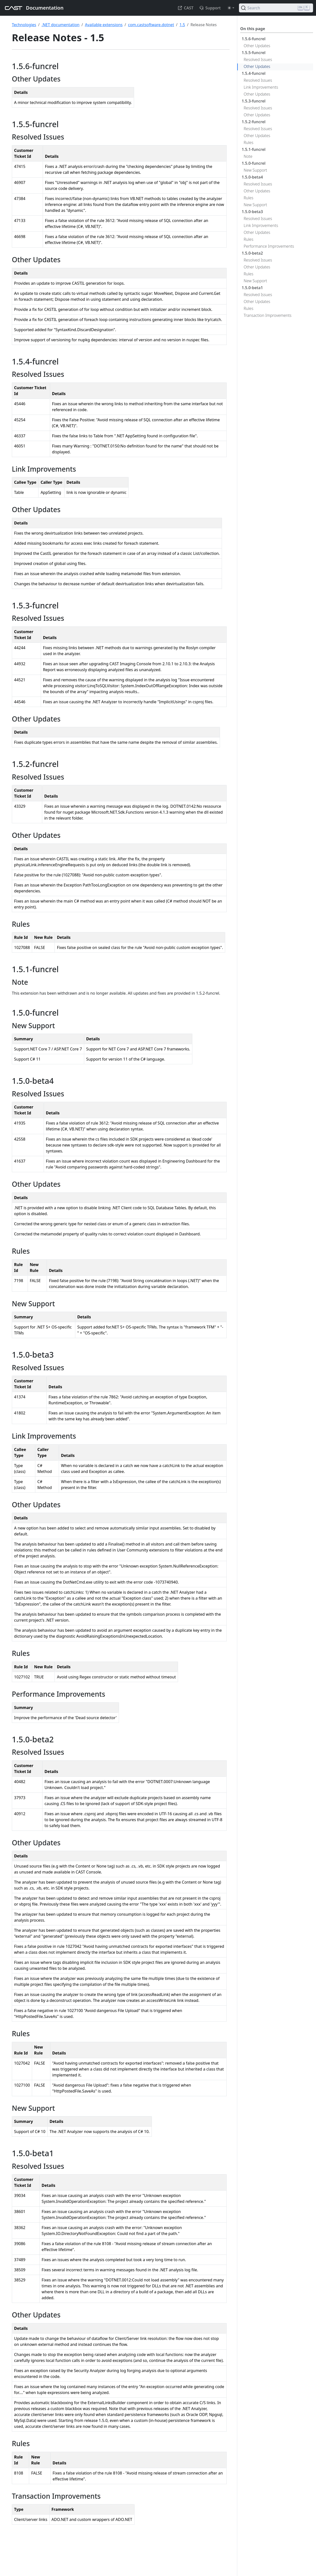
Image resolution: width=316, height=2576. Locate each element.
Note (248, 156)
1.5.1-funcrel (253, 149)
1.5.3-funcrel (253, 101)
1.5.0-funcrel (253, 163)
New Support (255, 170)
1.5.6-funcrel (253, 38)
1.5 (182, 24)
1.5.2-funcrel (253, 121)
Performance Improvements (269, 246)
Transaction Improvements (268, 315)
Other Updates (257, 45)
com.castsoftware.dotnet (151, 24)
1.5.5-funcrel (253, 52)
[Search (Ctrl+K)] (276, 7)
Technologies (24, 24)
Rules (248, 142)
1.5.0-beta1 (252, 287)
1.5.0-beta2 (252, 253)
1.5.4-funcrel (253, 73)
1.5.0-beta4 (252, 177)
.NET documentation (60, 24)
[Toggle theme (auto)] (230, 8)
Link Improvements (261, 87)
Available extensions (104, 24)
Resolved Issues (258, 59)
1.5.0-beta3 (252, 211)
